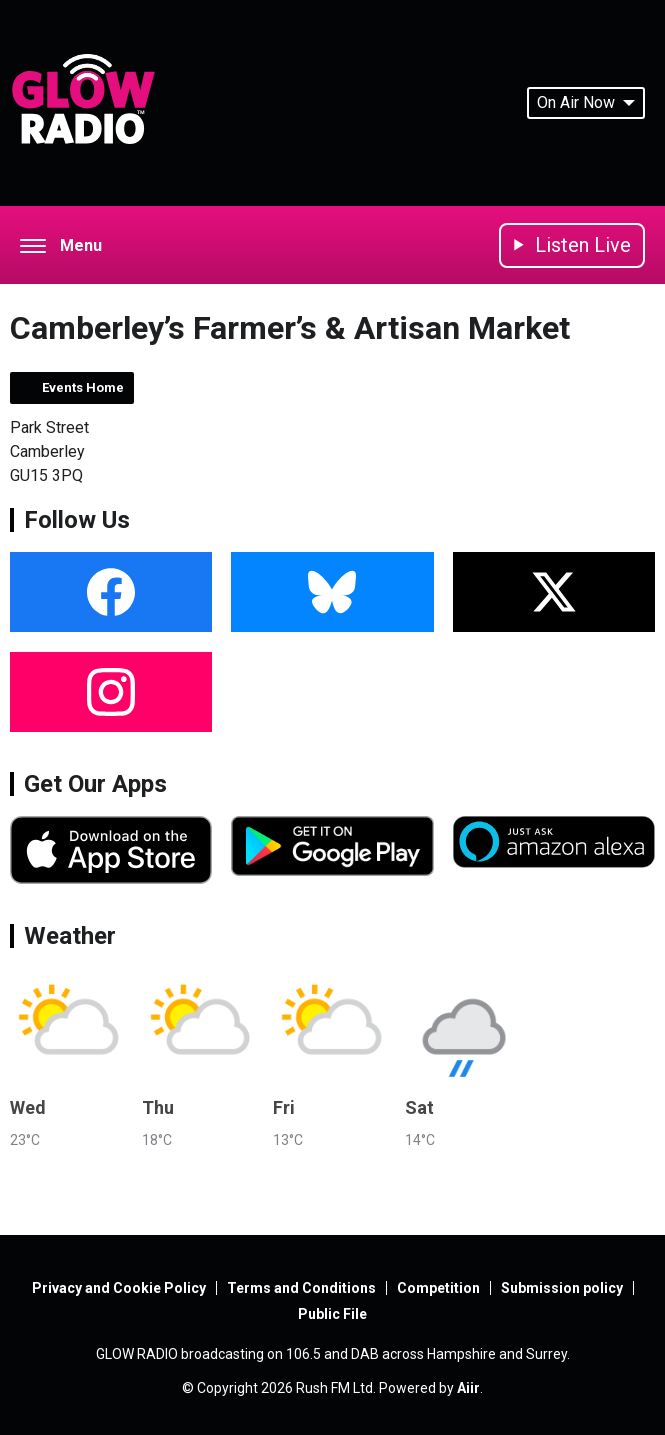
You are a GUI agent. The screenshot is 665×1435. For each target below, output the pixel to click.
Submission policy (562, 1288)
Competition (438, 1288)
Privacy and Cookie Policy (119, 1288)
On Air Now (586, 102)
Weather (70, 936)
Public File (332, 1314)
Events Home (83, 387)
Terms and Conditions (301, 1288)
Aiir (468, 1388)
